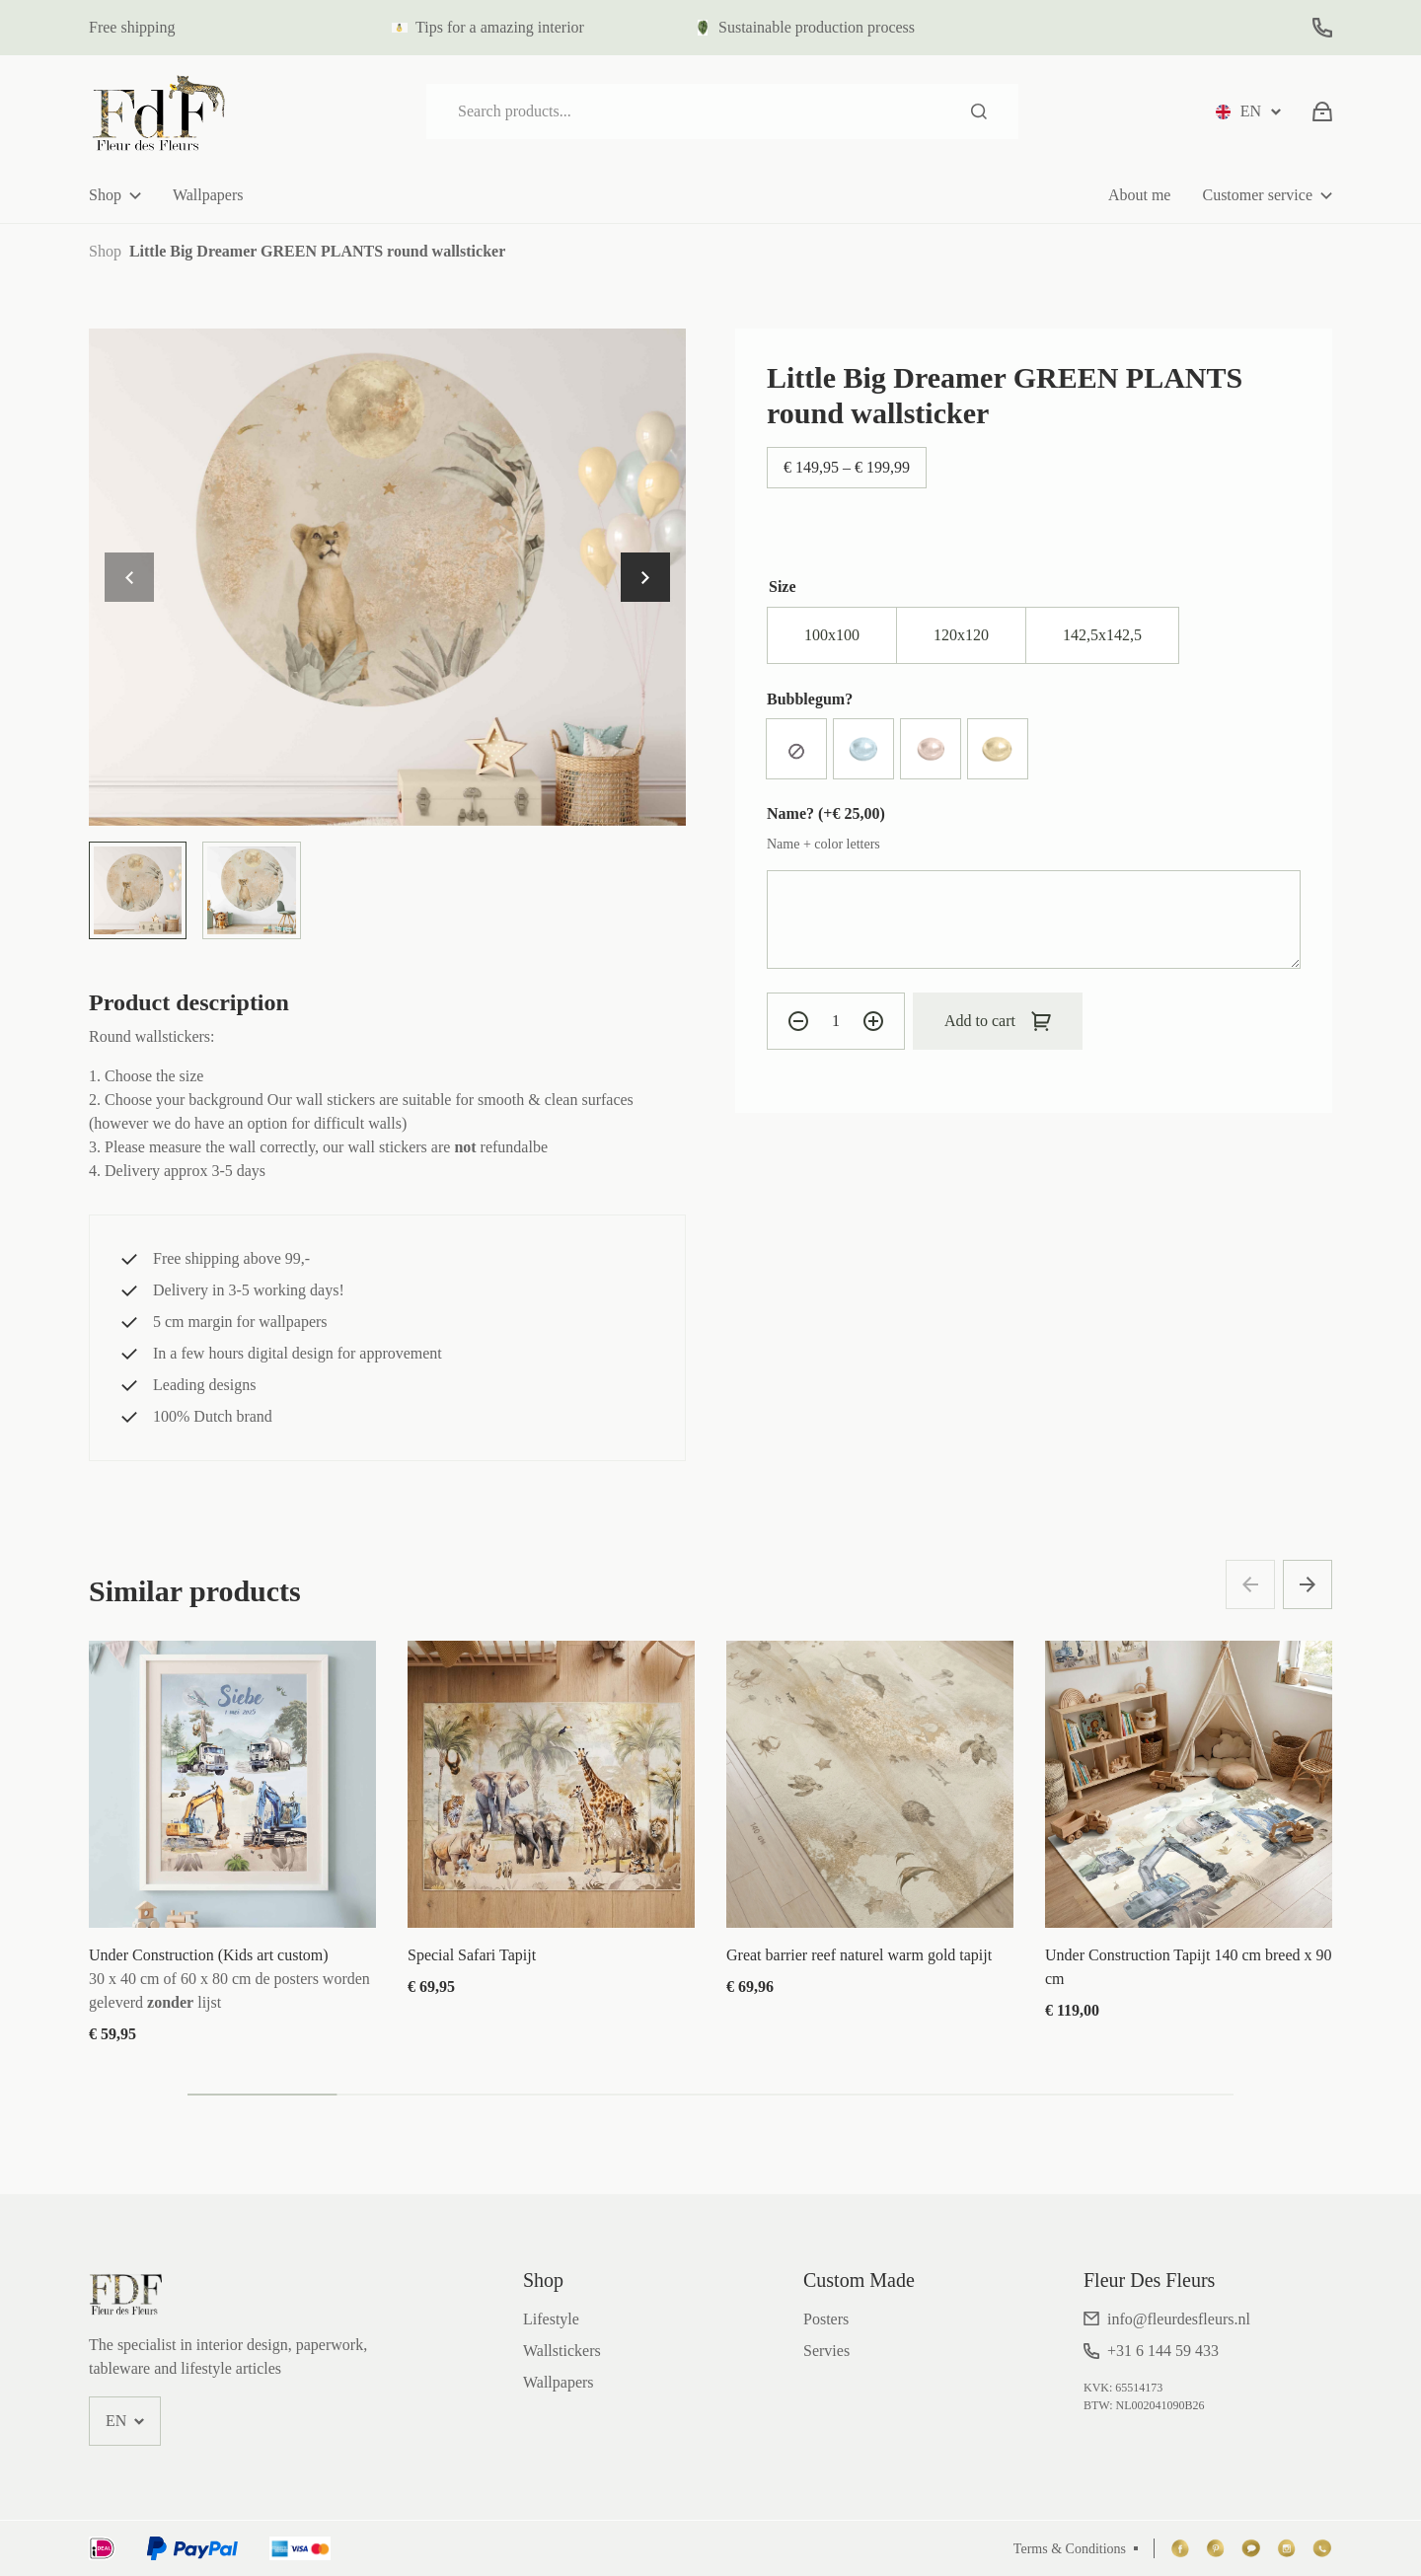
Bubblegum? (810, 699)
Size (782, 586)
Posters (826, 2319)
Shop (105, 194)
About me (1139, 194)
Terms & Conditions (1069, 2548)
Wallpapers (208, 194)
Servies (826, 2350)
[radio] (832, 635)
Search (978, 111)
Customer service (1257, 194)
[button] (645, 577)
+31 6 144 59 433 (1163, 2350)
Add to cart (979, 1020)
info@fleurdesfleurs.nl (1178, 2319)
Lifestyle (551, 2319)
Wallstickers (562, 2350)
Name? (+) (826, 813)
